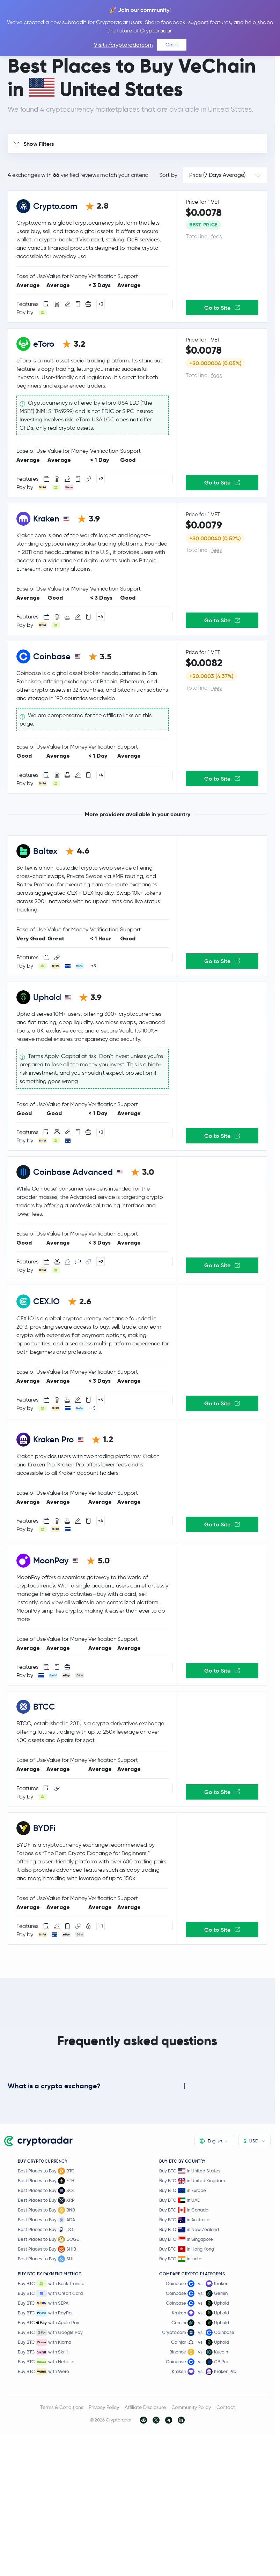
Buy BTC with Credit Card (50, 2293)
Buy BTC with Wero (43, 2371)
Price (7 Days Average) (217, 175)
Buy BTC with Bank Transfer (52, 2283)
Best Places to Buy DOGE (48, 2239)
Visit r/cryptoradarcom (123, 45)
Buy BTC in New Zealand (189, 2229)
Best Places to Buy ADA (46, 2219)
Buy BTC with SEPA (43, 2303)
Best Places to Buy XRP (46, 2200)
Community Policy (191, 2407)
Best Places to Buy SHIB (47, 2249)
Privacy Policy (104, 2407)
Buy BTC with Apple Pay (48, 2322)
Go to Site (222, 307)
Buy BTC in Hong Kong (186, 2249)
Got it (171, 45)
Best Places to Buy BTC (46, 2171)
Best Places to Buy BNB (46, 2210)
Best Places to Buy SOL (46, 2190)
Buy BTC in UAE (179, 2200)
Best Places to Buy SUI (45, 2258)
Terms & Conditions (61, 2407)
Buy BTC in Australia (184, 2220)
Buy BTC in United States (189, 2171)
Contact (225, 2407)
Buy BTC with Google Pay (50, 2332)
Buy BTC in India (180, 2259)
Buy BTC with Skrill (43, 2352)
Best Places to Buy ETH (46, 2180)
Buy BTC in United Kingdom (192, 2181)
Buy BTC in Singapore (186, 2239)
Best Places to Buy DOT (46, 2229)
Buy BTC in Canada (183, 2210)
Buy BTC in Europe (182, 2190)
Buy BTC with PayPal (45, 2313)
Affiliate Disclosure (145, 2407)
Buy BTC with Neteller (46, 2361)
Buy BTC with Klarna (44, 2342)
